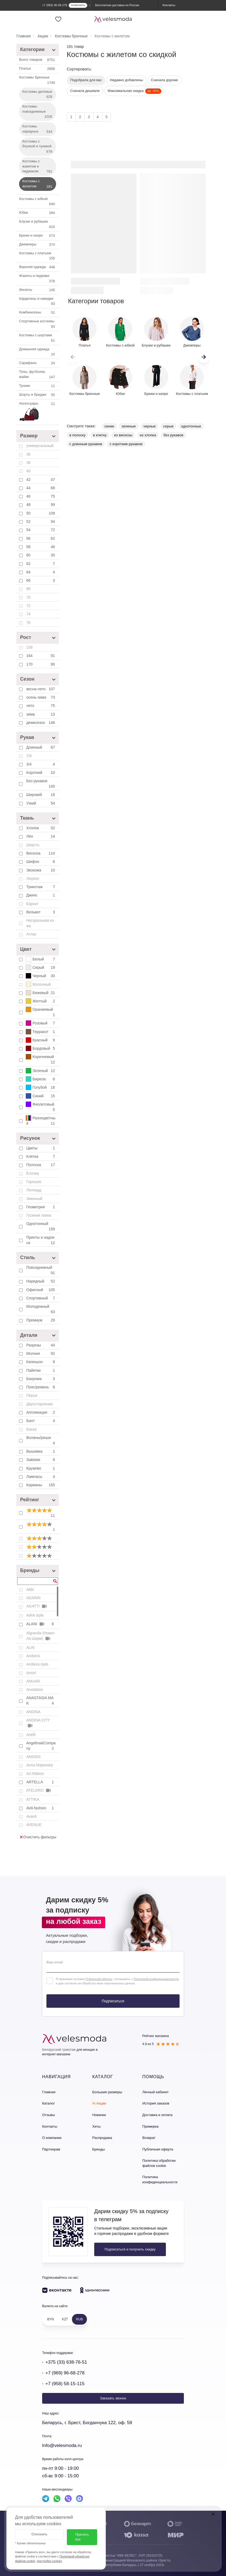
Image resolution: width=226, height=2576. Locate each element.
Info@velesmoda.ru (62, 2445)
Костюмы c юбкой (37, 202)
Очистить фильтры (38, 1837)
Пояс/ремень (41, 1387)
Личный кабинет (155, 2092)
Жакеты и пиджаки (37, 279)
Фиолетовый (41, 1107)
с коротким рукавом (126, 444)
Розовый (41, 1023)
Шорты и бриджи (37, 395)
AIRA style (35, 1615)
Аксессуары (37, 412)
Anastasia (34, 1689)
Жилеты (37, 290)
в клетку (100, 435)
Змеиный (34, 1198)
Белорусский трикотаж (59, 2050)
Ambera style (37, 1664)
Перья (31, 1395)
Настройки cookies (49, 2561)
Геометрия (41, 1207)
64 (41, 572)
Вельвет (41, 912)
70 (28, 597)
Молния (41, 1353)
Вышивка (41, 1451)
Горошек (33, 1182)
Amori (31, 1673)
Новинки (99, 2115)
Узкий (41, 803)
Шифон (41, 861)
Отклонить (39, 2534)
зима (41, 714)
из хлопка (148, 435)
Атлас (31, 934)
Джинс (41, 895)
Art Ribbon (35, 1773)
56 (41, 538)
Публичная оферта (157, 2149)
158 (29, 647)
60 (41, 555)
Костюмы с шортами (37, 338)
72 (28, 605)
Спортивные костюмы (37, 324)
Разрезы (41, 1345)
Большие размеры (107, 2092)
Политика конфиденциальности (159, 2179)
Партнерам (51, 2149)
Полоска (41, 1164)
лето (41, 705)
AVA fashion (40, 1808)
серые (168, 426)
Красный (41, 1040)
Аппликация (41, 1412)
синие (109, 426)
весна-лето (41, 689)
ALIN (30, 1647)
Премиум (41, 1320)
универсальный (39, 446)
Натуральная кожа (40, 923)
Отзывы (48, 2115)
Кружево (41, 1468)
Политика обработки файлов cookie (159, 2163)
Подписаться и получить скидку (129, 2249)
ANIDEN (33, 1757)
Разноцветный (41, 1120)
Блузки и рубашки (37, 224)
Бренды (98, 2149)
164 (41, 655)
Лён (41, 836)
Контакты (49, 2126)
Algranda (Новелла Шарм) (40, 1636)
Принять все (82, 2537)
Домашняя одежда (37, 352)
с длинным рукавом (86, 444)
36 (28, 454)
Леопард (33, 1190)
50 (41, 513)
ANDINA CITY (38, 1723)
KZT (65, 2319)
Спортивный (41, 1298)
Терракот (41, 1031)
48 (41, 504)
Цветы (41, 1148)
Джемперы (37, 244)
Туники (37, 386)
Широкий (41, 794)
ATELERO (39, 1790)
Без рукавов (41, 784)
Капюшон (41, 1361)
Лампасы (41, 1476)
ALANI (40, 1624)
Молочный (38, 984)
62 (41, 563)
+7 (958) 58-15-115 (65, 2383)
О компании (51, 2138)
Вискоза (41, 853)
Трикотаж (41, 886)
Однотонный (41, 1226)
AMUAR (33, 1681)
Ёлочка (32, 1173)
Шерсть (32, 845)
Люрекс (32, 878)
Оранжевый (41, 1012)
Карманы (41, 1485)
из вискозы (123, 435)
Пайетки (41, 1370)
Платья (37, 69)
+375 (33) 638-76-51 (66, 2362)
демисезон (41, 722)
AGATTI (37, 1606)
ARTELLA (40, 1782)
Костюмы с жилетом (37, 184)
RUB (79, 2319)
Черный (41, 975)
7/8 (28, 756)
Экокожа (41, 870)
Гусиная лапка (38, 1215)
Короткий (41, 772)
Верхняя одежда (37, 267)
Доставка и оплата (157, 2115)
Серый (41, 967)
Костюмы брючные (37, 80)
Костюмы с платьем (37, 256)
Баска (31, 1429)
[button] (204, 357)
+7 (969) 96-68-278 (65, 2372)
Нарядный (41, 1281)
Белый (41, 959)
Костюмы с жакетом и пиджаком (37, 166)
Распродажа (102, 2138)
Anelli (30, 1734)
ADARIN (33, 1598)
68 (28, 589)
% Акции (99, 2103)
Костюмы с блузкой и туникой (37, 146)
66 (41, 580)
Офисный (41, 1289)
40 (28, 471)
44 (41, 488)
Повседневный (41, 1270)
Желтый (41, 1001)
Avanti (31, 1816)
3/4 (41, 764)
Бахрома (41, 1378)
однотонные (191, 426)
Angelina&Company (41, 1746)
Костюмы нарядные (37, 129)
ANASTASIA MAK (40, 1701)
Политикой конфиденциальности (156, 1979)
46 (41, 496)
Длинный (41, 747)
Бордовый (41, 1048)
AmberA (33, 1656)
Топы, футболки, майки (37, 375)
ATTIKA (32, 1799)
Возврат (148, 2138)
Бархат (32, 904)
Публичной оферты (98, 1979)
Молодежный (41, 1309)
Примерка (150, 2126)
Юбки (37, 213)
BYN (50, 2319)
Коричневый (41, 1059)
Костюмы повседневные (37, 111)
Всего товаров (37, 60)
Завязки (41, 1459)
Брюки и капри (37, 235)
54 (41, 530)
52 (41, 521)
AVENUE (34, 1825)
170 (41, 664)
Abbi (30, 1589)
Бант (41, 1420)
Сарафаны (37, 363)
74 (28, 614)
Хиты (96, 2126)
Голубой (41, 1087)
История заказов (155, 2103)
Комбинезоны (37, 312)
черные (149, 426)
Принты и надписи (41, 1240)
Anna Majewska (39, 1765)
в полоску (78, 435)
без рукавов (173, 435)
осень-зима (41, 697)
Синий (41, 1096)
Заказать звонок (113, 2398)
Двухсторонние (39, 1404)
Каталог (48, 2103)
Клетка (41, 1156)
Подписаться (113, 2001)
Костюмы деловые (37, 95)
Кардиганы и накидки (37, 301)
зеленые (129, 426)
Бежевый (41, 992)
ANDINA (33, 1712)
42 (41, 479)
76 (28, 622)
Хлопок (41, 828)
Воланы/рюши (41, 1440)
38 (28, 462)
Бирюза (41, 1079)
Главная (48, 2092)
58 (41, 546)
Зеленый (41, 1070)
